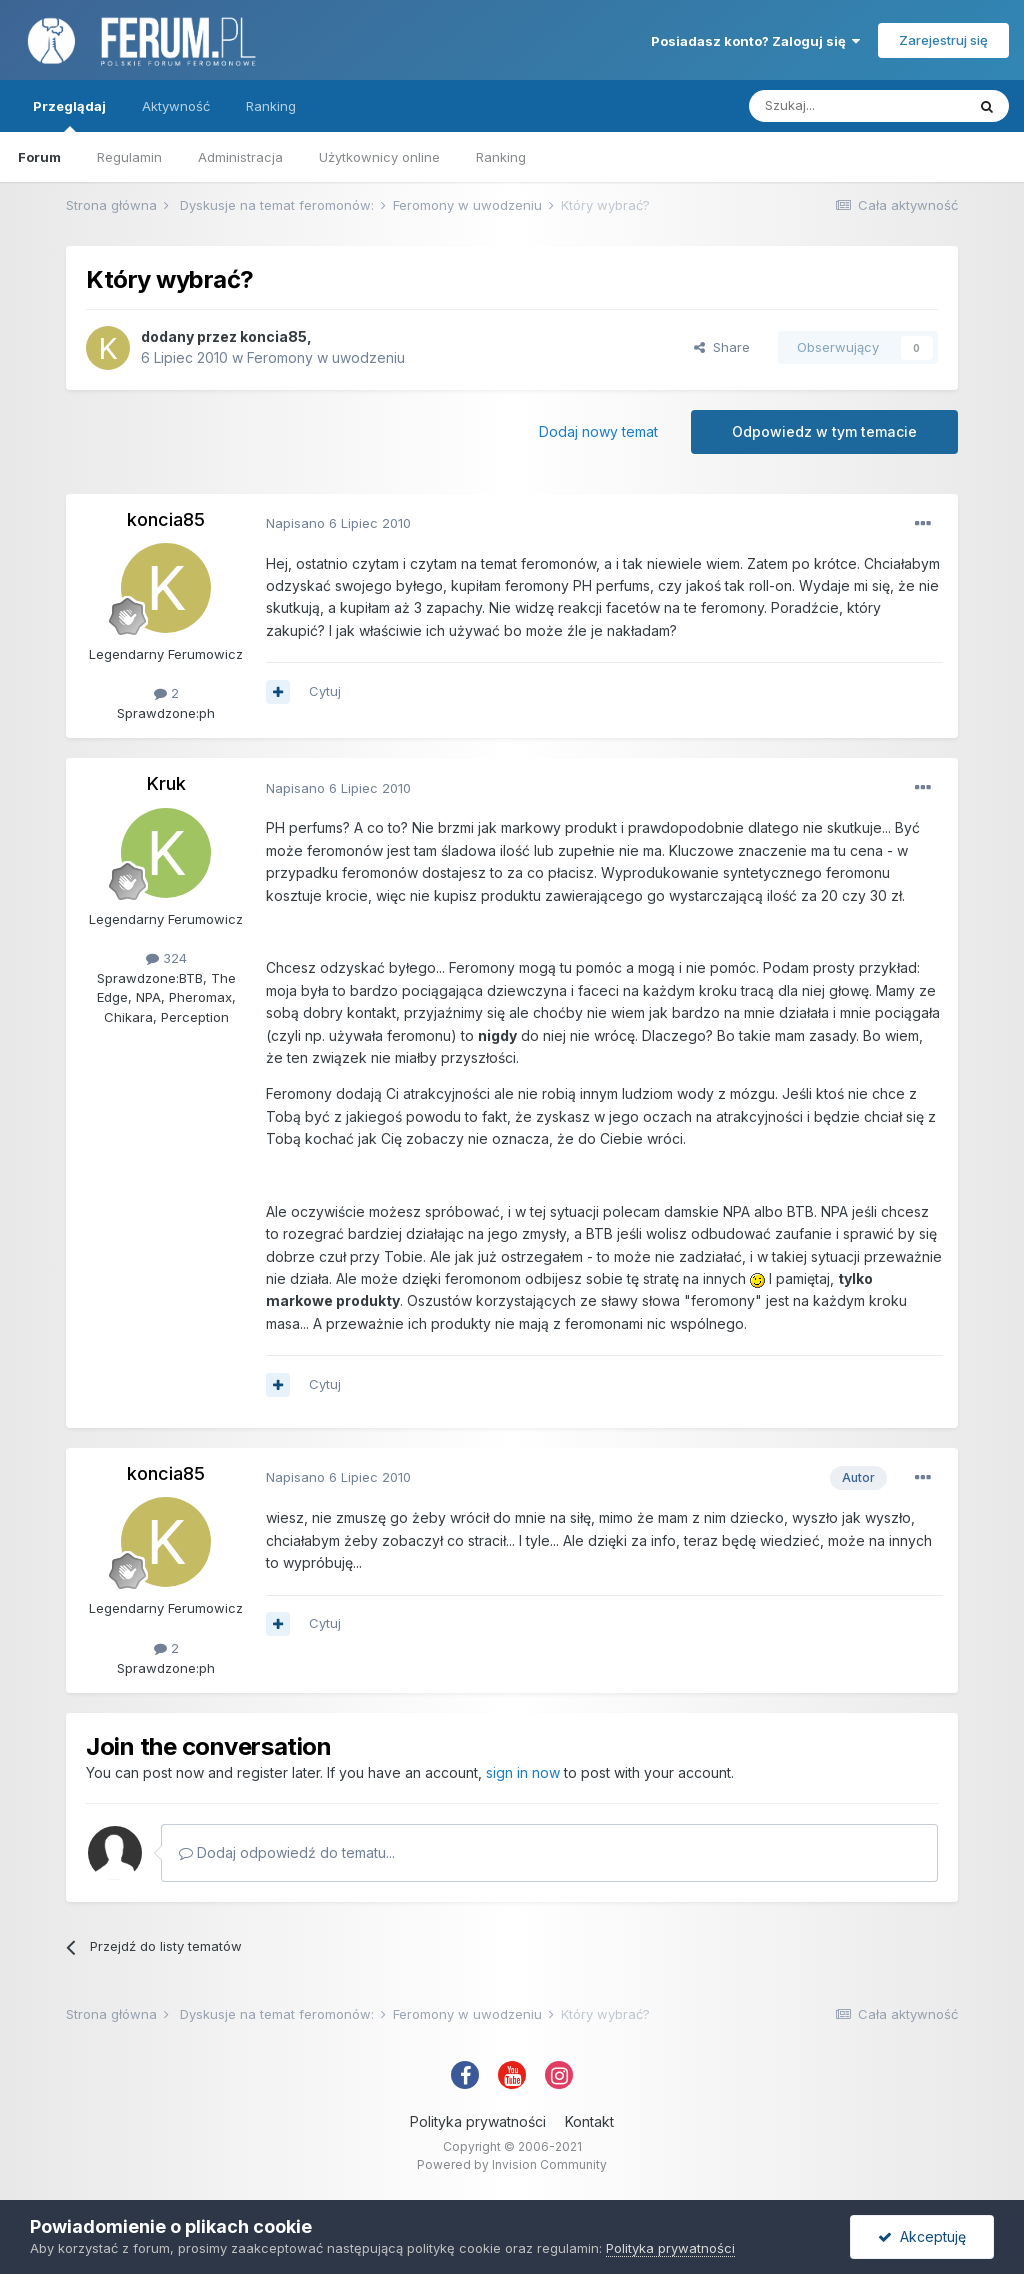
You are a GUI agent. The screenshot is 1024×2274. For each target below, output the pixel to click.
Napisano (338, 523)
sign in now (523, 1772)
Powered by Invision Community (512, 2164)
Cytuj (325, 691)
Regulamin (129, 157)
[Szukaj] (857, 106)
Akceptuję (922, 2236)
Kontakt (589, 2121)
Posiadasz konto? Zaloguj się (755, 41)
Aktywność (176, 106)
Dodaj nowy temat (598, 431)
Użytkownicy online (379, 157)
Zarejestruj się (943, 40)
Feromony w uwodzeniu (326, 357)
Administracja (240, 157)
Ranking (501, 157)
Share (722, 347)
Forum (39, 157)
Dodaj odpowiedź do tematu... (287, 1852)
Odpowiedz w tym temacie (824, 431)
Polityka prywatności (478, 2121)
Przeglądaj (69, 115)
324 (166, 958)
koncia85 (273, 336)
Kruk (166, 783)
